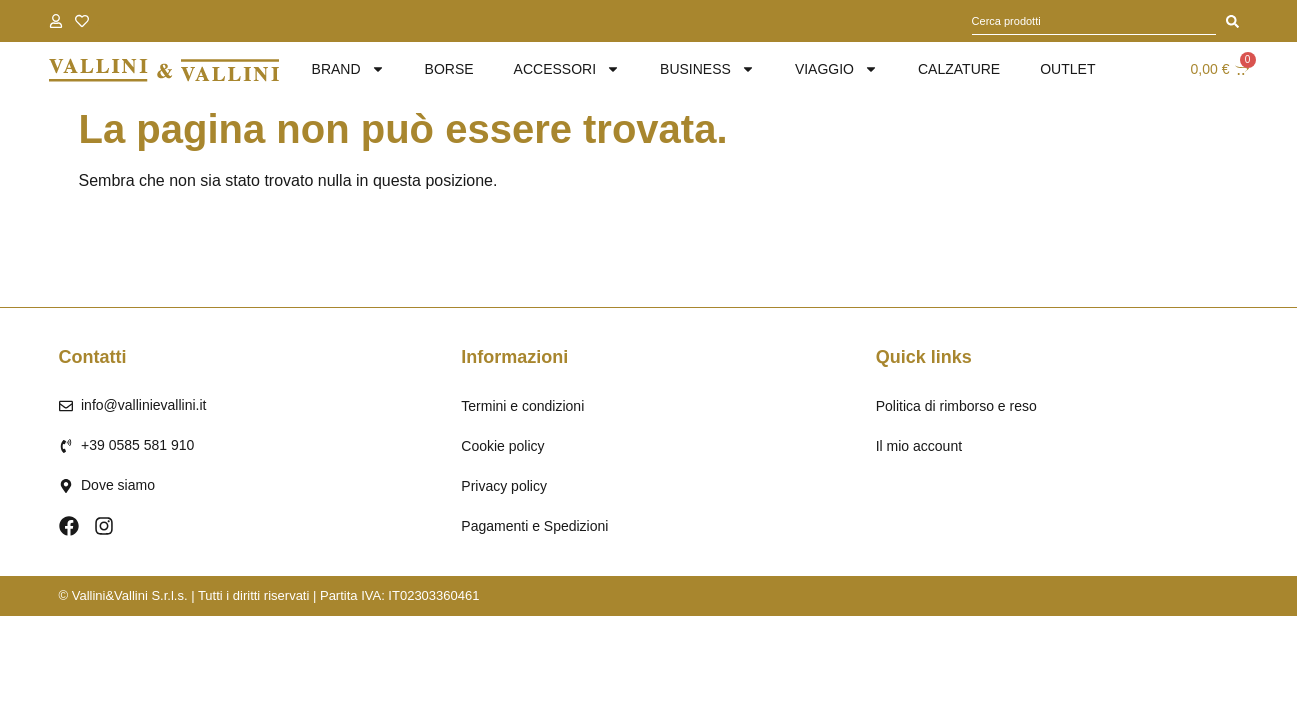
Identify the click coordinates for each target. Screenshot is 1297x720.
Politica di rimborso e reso (956, 406)
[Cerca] (1232, 21)
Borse (449, 69)
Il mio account (919, 446)
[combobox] (1094, 21)
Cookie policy (502, 446)
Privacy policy (504, 486)
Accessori (567, 69)
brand (348, 69)
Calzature (959, 69)
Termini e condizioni (522, 406)
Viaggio (836, 69)
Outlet (1067, 69)
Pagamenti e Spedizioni (534, 526)
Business (707, 69)
